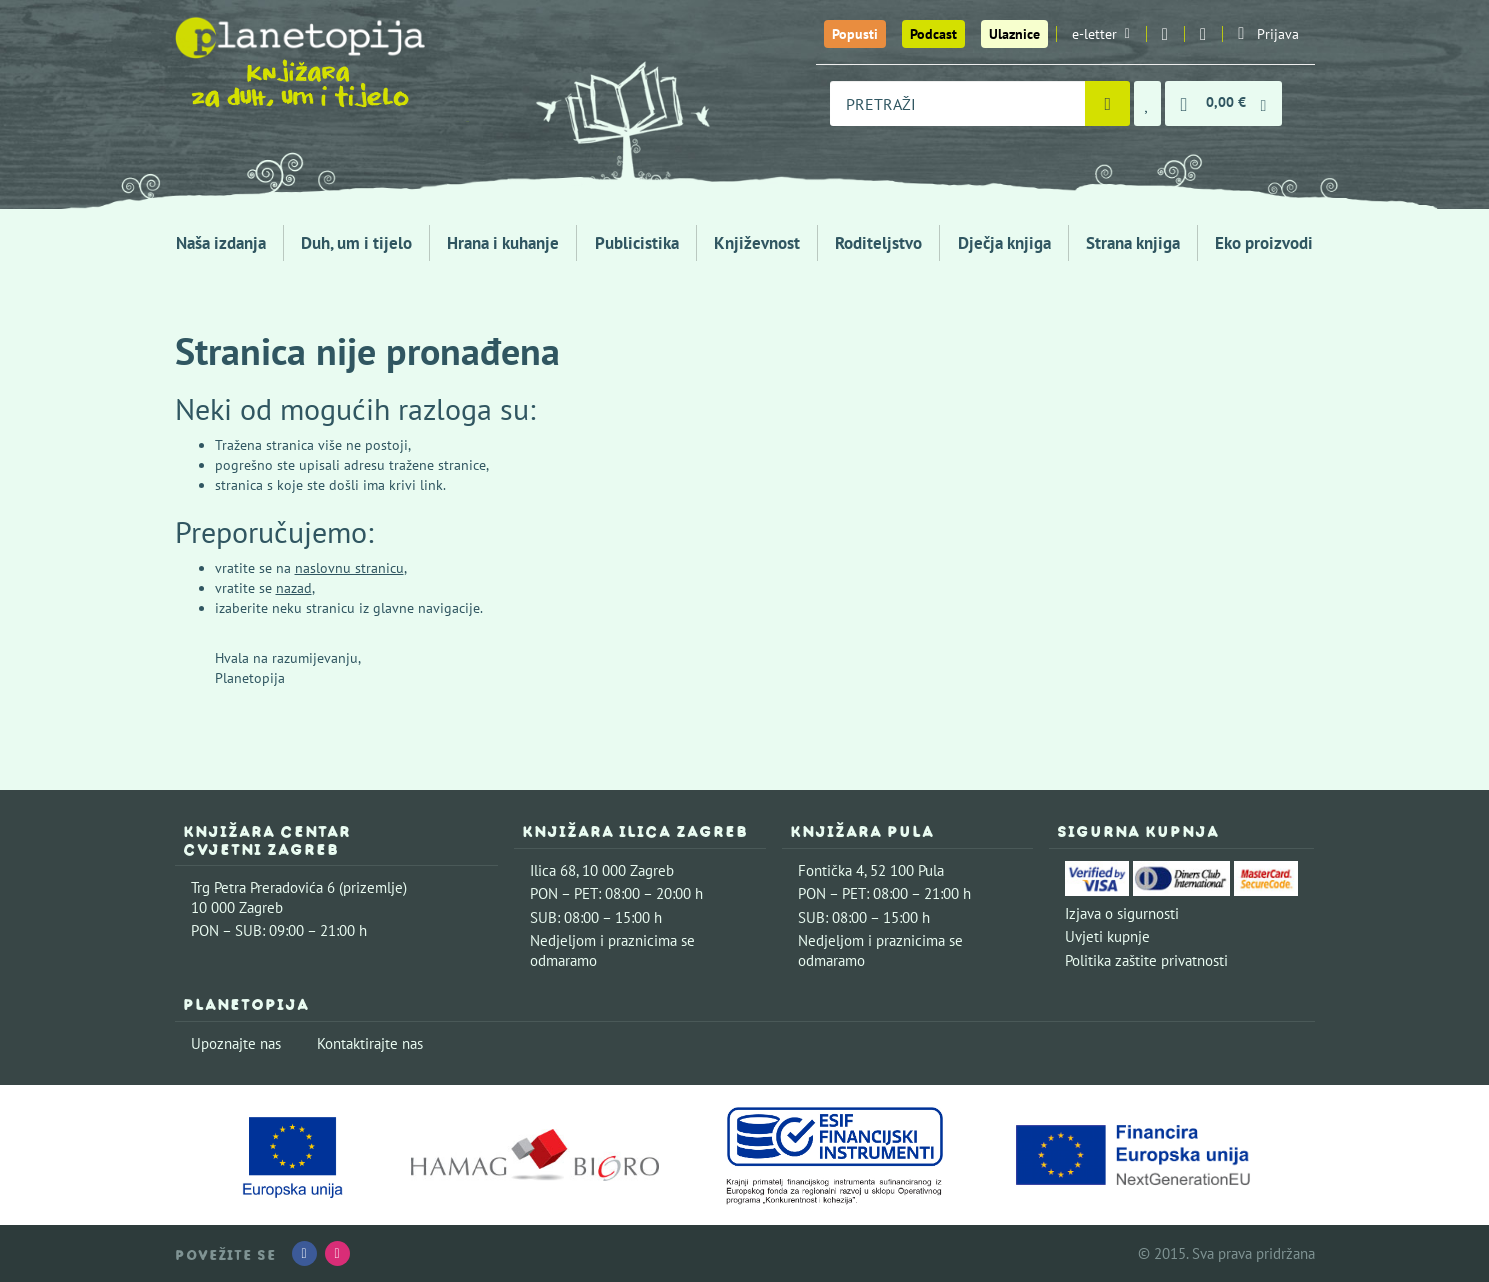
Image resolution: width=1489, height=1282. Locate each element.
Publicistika (637, 243)
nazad (294, 588)
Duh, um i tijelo (356, 243)
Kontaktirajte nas (370, 1043)
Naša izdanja (221, 243)
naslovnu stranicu (349, 568)
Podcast (933, 34)
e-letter (1101, 34)
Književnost (757, 243)
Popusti (855, 34)
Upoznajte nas (236, 1043)
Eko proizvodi (1264, 243)
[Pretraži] (1107, 103)
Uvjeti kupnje (1107, 936)
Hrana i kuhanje (503, 243)
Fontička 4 (831, 870)
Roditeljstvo (878, 243)
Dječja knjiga (1004, 243)
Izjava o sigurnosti (1122, 913)
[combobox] (957, 103)
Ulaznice (1014, 34)
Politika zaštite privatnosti (1146, 960)
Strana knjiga (1133, 243)
